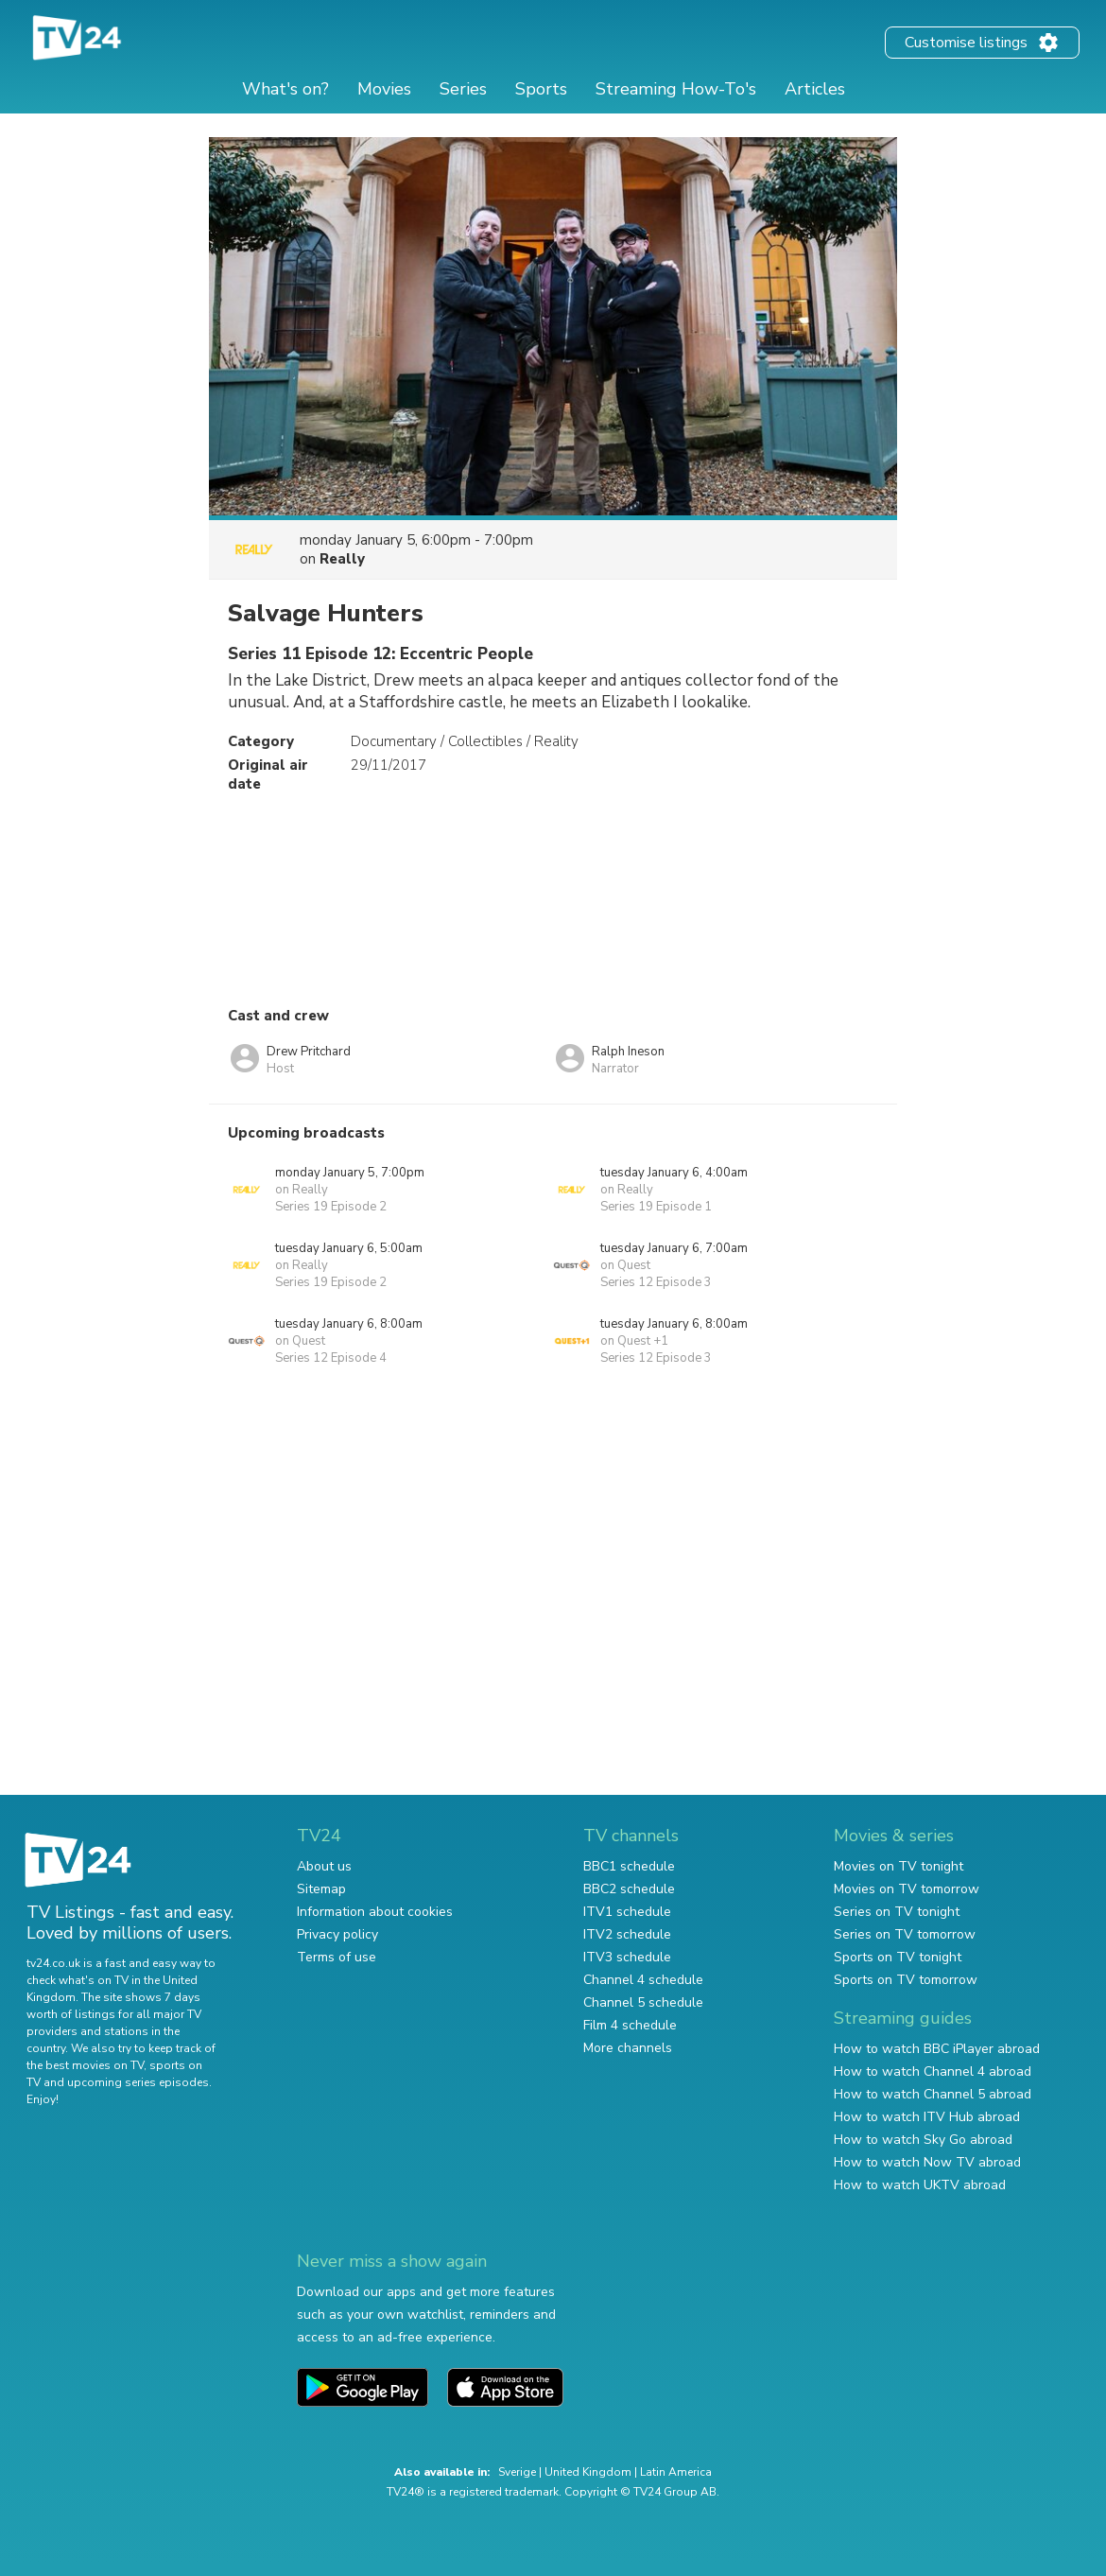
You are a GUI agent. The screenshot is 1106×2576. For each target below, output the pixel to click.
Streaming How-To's (676, 89)
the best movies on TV (85, 2065)
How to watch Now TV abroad (927, 2162)
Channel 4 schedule (643, 1980)
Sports (541, 89)
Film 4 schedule (630, 2025)
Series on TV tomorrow (905, 1934)
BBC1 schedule (629, 1866)
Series (463, 89)
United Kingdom (587, 2472)
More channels (627, 2048)
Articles (815, 89)
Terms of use (336, 1957)
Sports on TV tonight (897, 1957)
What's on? (285, 89)
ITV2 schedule (627, 1934)
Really (342, 558)
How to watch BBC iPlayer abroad (937, 2049)
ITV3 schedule (627, 1957)
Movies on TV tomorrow (906, 1889)
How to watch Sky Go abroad (923, 2140)
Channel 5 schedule (643, 2002)
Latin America (676, 2472)
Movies (384, 89)
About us (324, 1866)
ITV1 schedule (627, 1912)
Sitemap (321, 1889)
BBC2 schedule (629, 1889)
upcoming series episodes (138, 2082)
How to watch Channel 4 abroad (932, 2071)
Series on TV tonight (896, 1912)
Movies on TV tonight (898, 1866)
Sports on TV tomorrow (905, 1980)
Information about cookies (375, 1912)
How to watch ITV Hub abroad (927, 2117)
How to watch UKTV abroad (920, 2185)
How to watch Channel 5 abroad (932, 2094)
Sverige (517, 2472)
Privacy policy (337, 1934)
